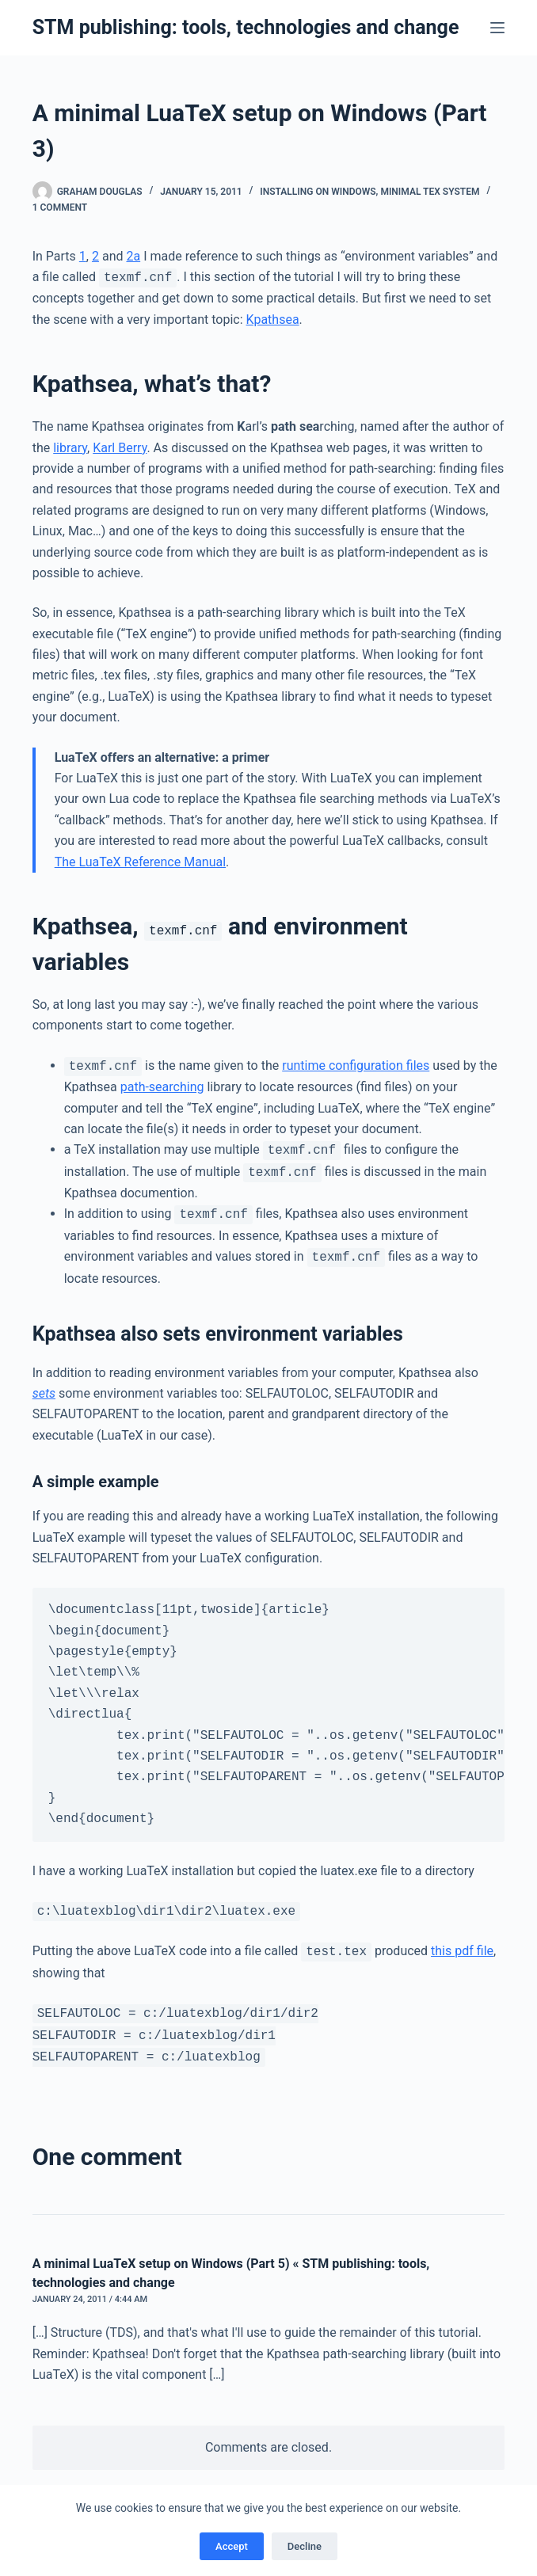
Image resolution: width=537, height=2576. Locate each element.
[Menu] (497, 28)
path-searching (162, 1086)
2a (133, 256)
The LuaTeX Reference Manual (140, 861)
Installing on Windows (317, 191)
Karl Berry (120, 447)
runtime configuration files (355, 1066)
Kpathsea (272, 319)
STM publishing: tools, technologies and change (245, 27)
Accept (231, 2546)
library (70, 447)
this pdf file (462, 1951)
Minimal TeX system (429, 191)
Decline (305, 2546)
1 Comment (59, 207)
